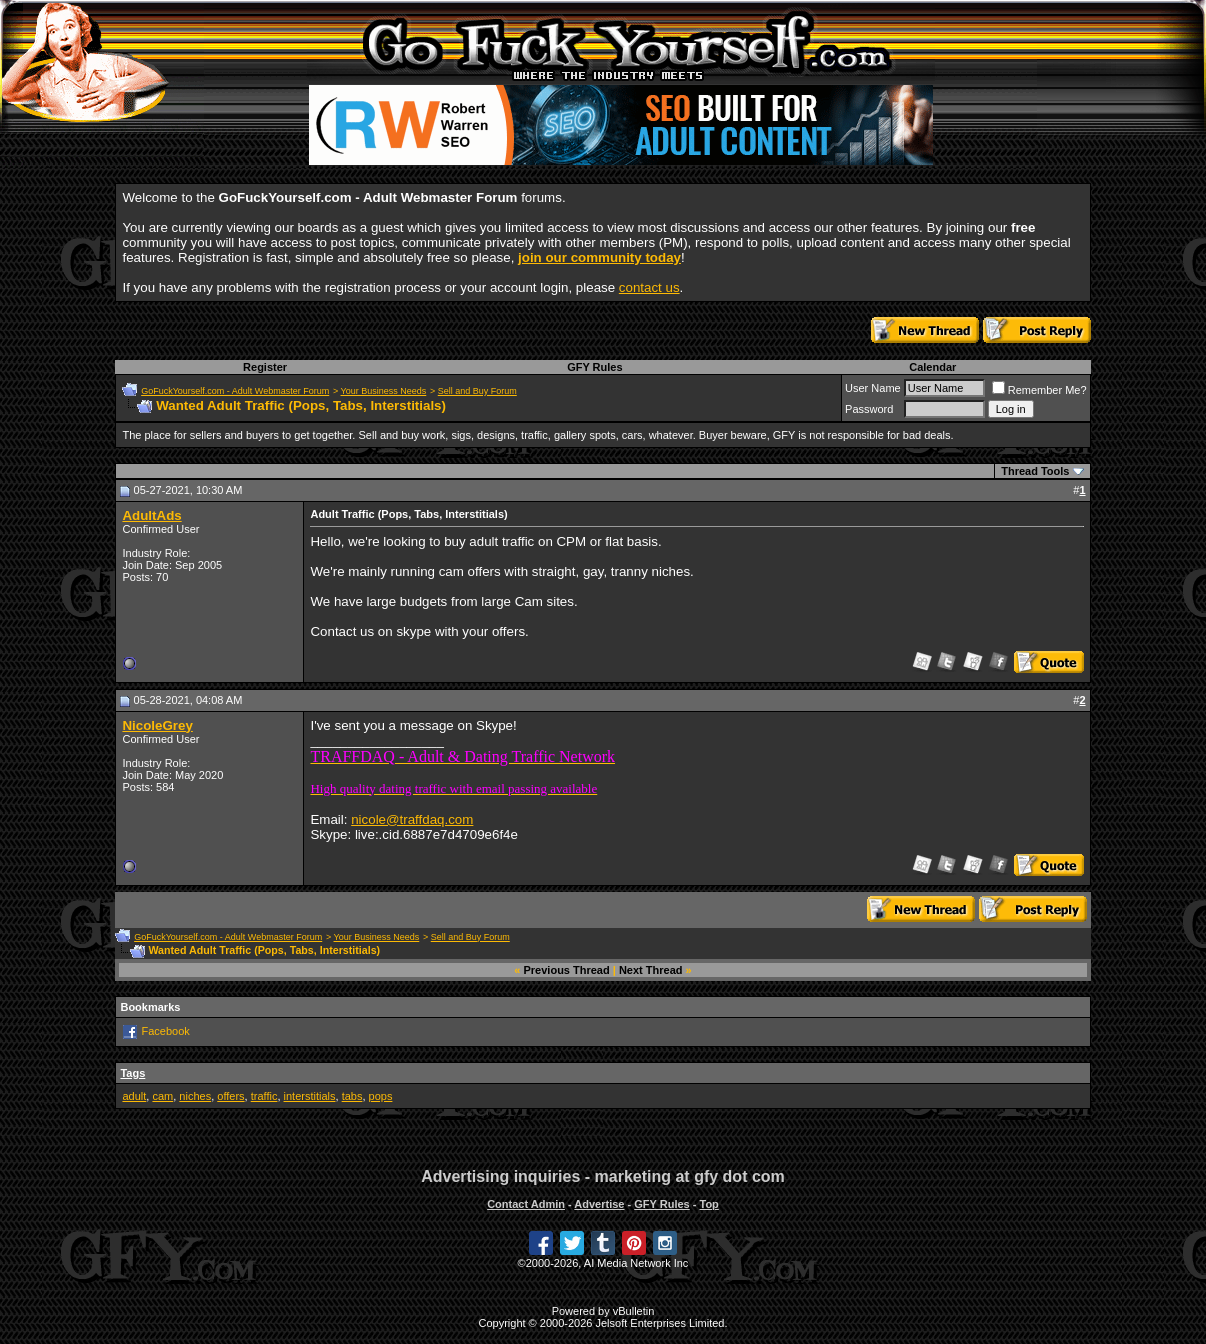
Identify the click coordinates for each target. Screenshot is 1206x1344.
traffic (264, 1096)
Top (708, 1204)
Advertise (599, 1204)
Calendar (932, 367)
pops (381, 1096)
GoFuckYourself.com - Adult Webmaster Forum (235, 391)
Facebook (166, 1030)
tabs (352, 1096)
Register (265, 367)
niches (195, 1096)
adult (134, 1096)
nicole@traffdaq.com (412, 819)
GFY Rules (594, 367)
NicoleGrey (157, 725)
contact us (649, 287)
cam (162, 1096)
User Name (873, 388)
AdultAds (151, 515)
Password (869, 409)
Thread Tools (1035, 471)
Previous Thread (567, 970)
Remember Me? (1039, 390)
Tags (132, 1073)
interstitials (310, 1096)
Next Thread (651, 970)
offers (230, 1096)
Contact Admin (526, 1204)
